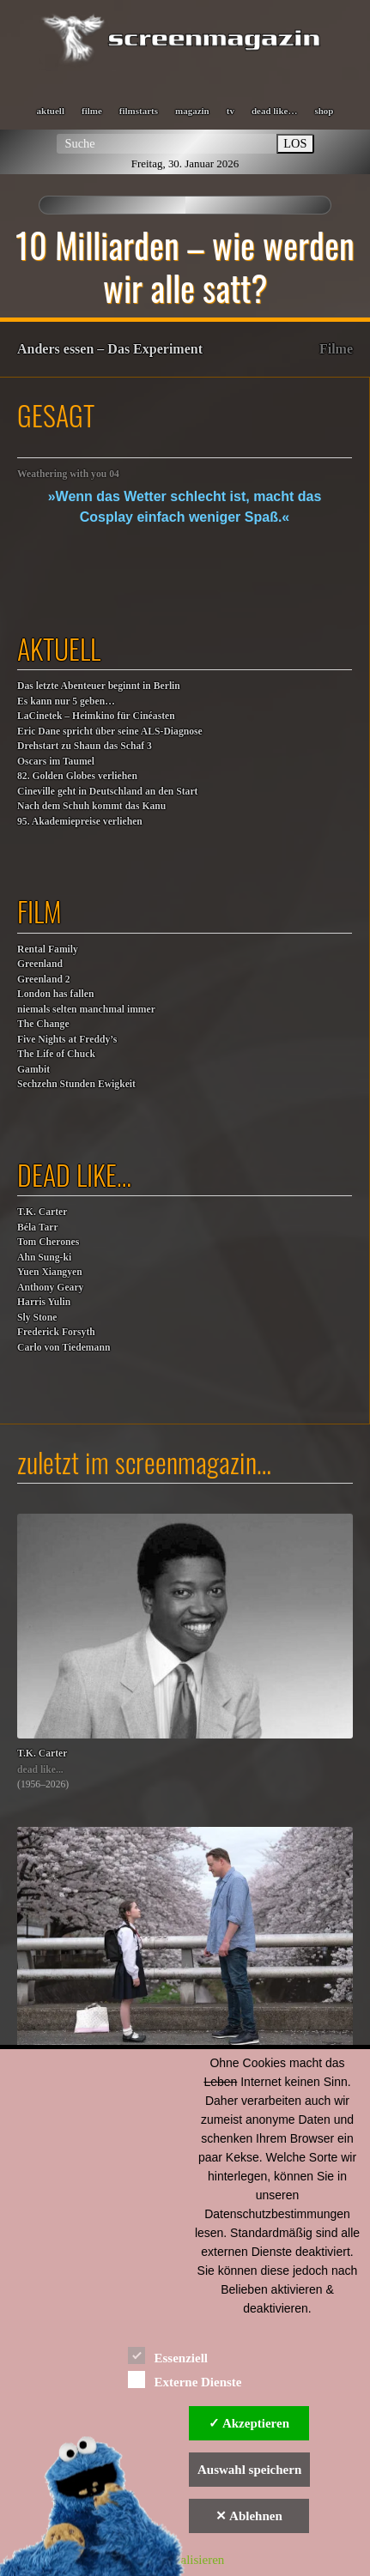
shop (323, 111)
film (39, 911)
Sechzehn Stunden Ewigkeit (76, 1084)
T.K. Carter (42, 1212)
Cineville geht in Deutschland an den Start (107, 791)
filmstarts (138, 111)
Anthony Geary (50, 1287)
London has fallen (55, 994)
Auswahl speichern (249, 2469)
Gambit (33, 1069)
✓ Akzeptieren (249, 2423)
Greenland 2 (43, 979)
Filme (336, 349)
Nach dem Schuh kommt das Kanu (91, 806)
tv (230, 111)
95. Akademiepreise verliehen (80, 821)
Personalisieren (185, 2560)
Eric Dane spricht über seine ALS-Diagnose (110, 731)
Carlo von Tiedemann (63, 1347)
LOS (294, 143)
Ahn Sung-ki (44, 1257)
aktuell (50, 111)
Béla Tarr (37, 1227)
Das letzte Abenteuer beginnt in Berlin (98, 686)
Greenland (40, 964)
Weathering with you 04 (68, 474)
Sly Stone (37, 1317)
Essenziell (168, 2355)
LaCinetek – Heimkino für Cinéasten (96, 716)
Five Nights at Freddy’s (67, 1039)
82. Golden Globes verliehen (77, 776)
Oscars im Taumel (55, 761)
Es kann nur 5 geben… (66, 701)
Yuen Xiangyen (49, 1272)
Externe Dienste (184, 2379)
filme (92, 111)
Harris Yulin (43, 1302)
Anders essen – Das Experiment (110, 349)
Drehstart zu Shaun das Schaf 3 (84, 746)
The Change (43, 1024)
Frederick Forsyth (56, 1332)
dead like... (40, 1769)
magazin (192, 111)
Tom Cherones (48, 1242)
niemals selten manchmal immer (86, 1009)
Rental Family (47, 949)
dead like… (274, 111)
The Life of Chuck (56, 1054)
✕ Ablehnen (248, 2516)
